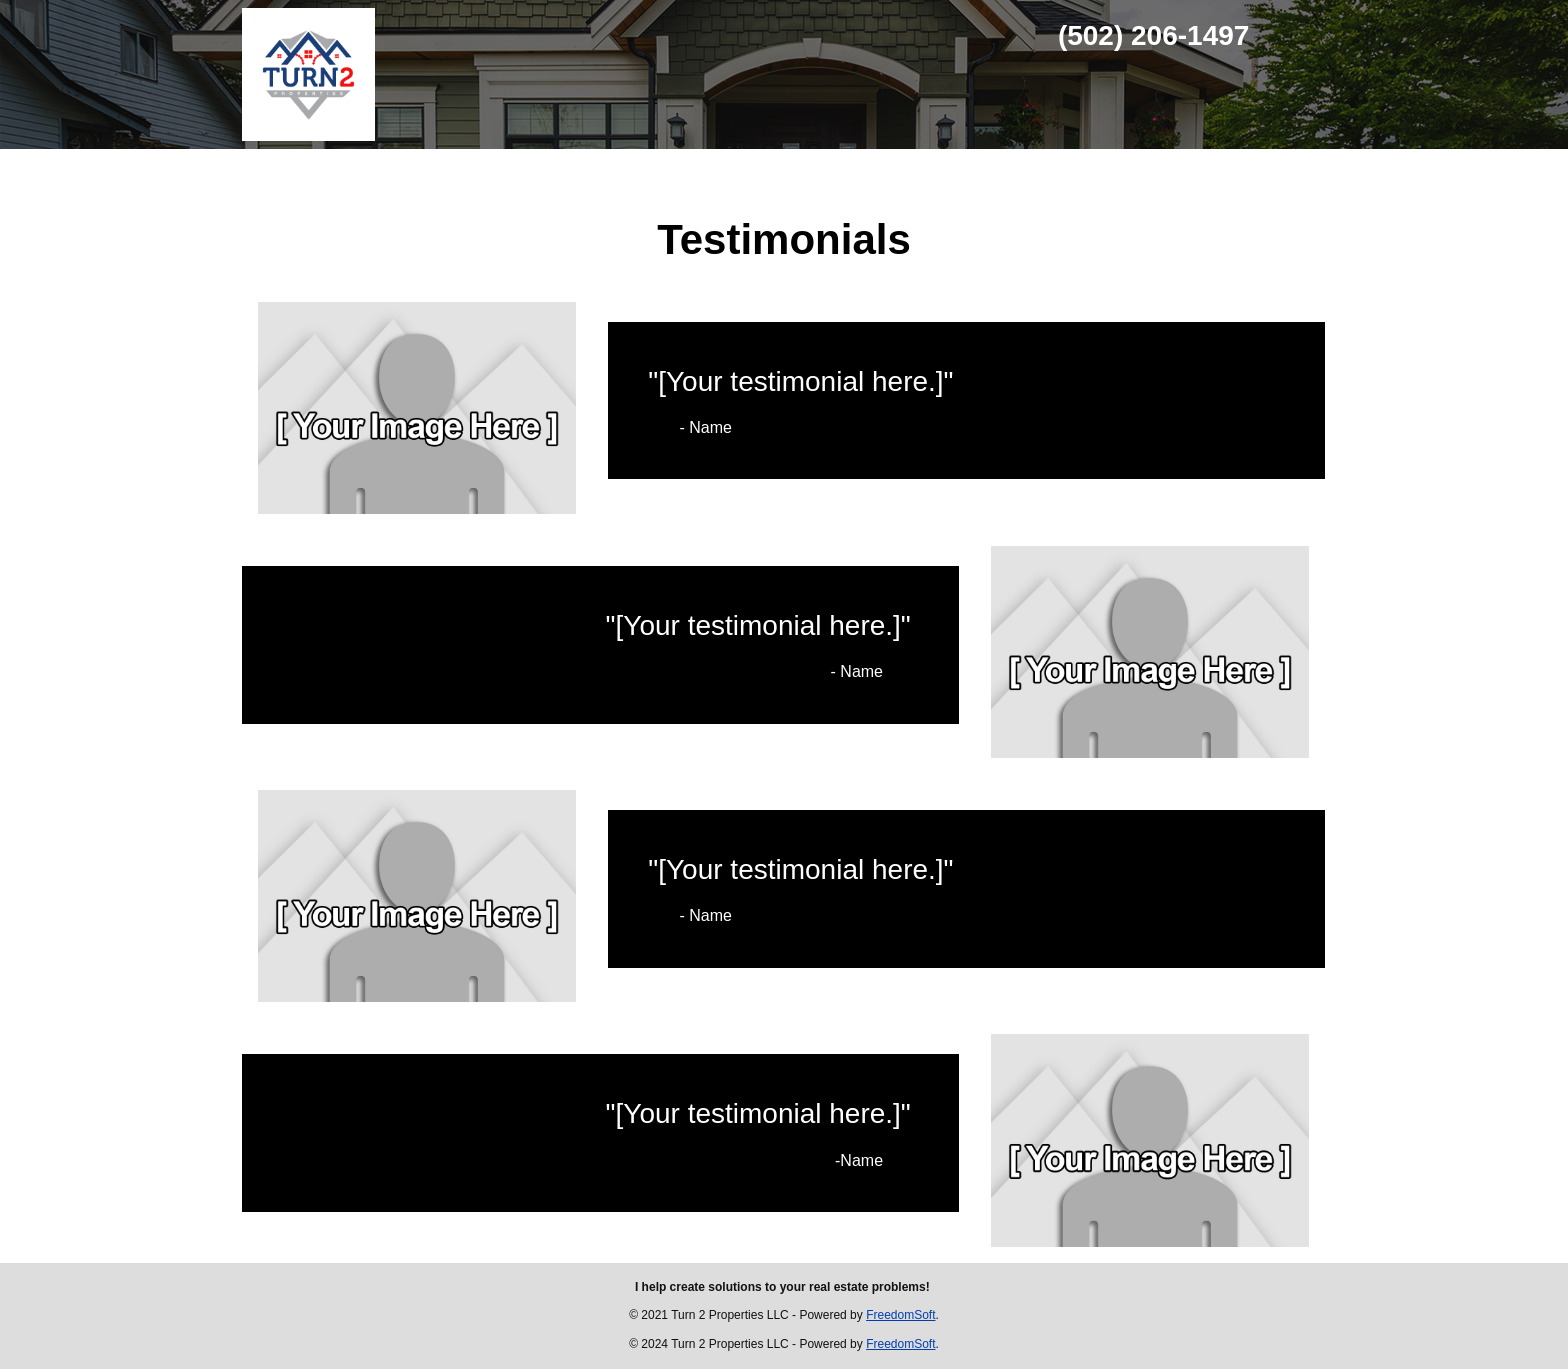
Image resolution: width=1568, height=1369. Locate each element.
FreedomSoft (900, 1315)
